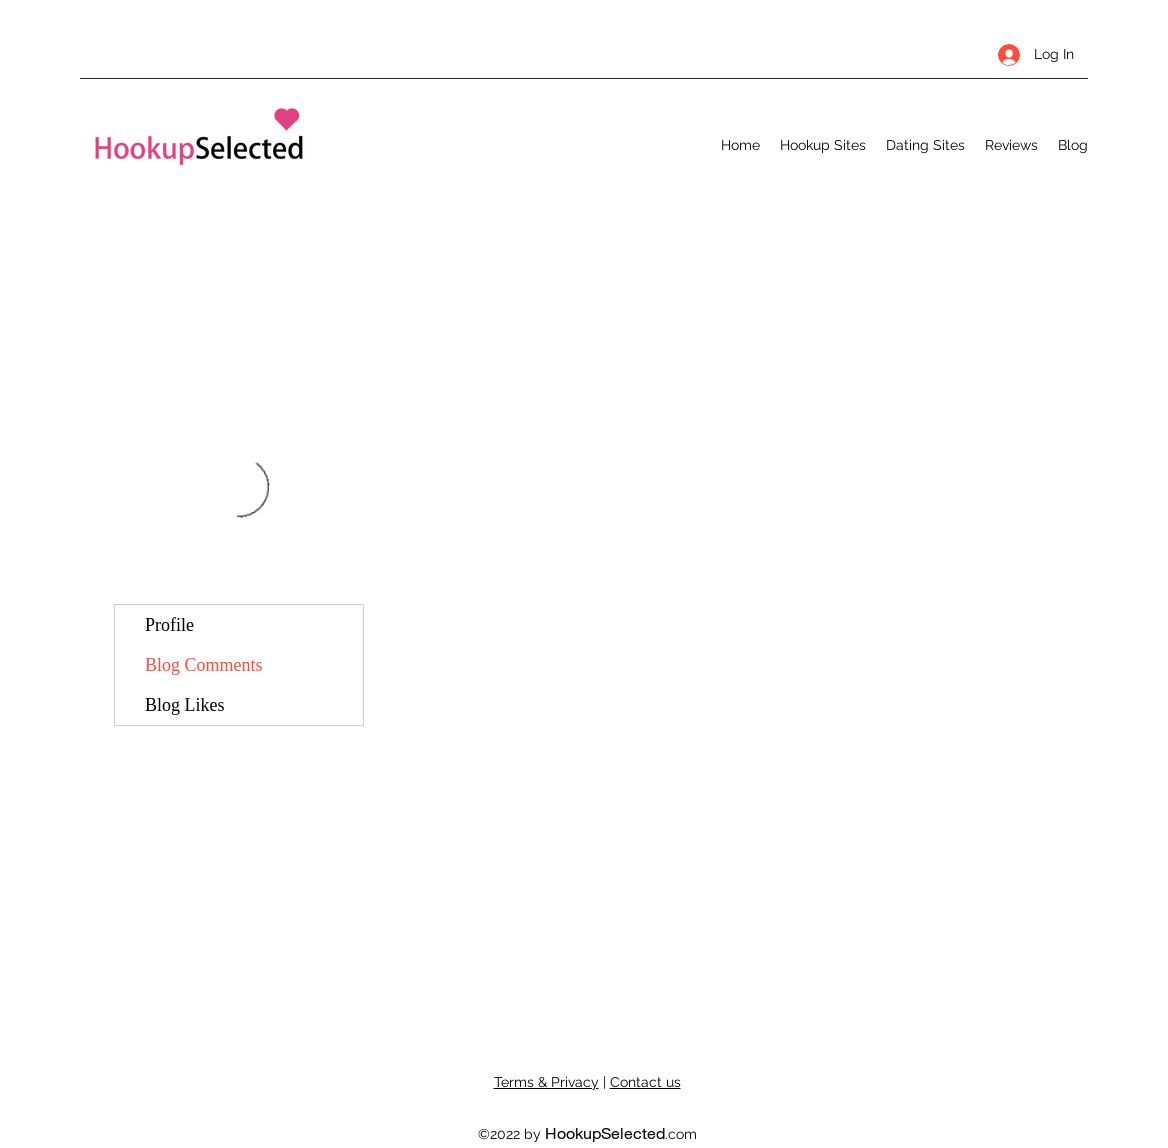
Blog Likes (185, 705)
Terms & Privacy (546, 1082)
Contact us (645, 1082)
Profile (169, 625)
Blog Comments (204, 665)
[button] (823, 145)
